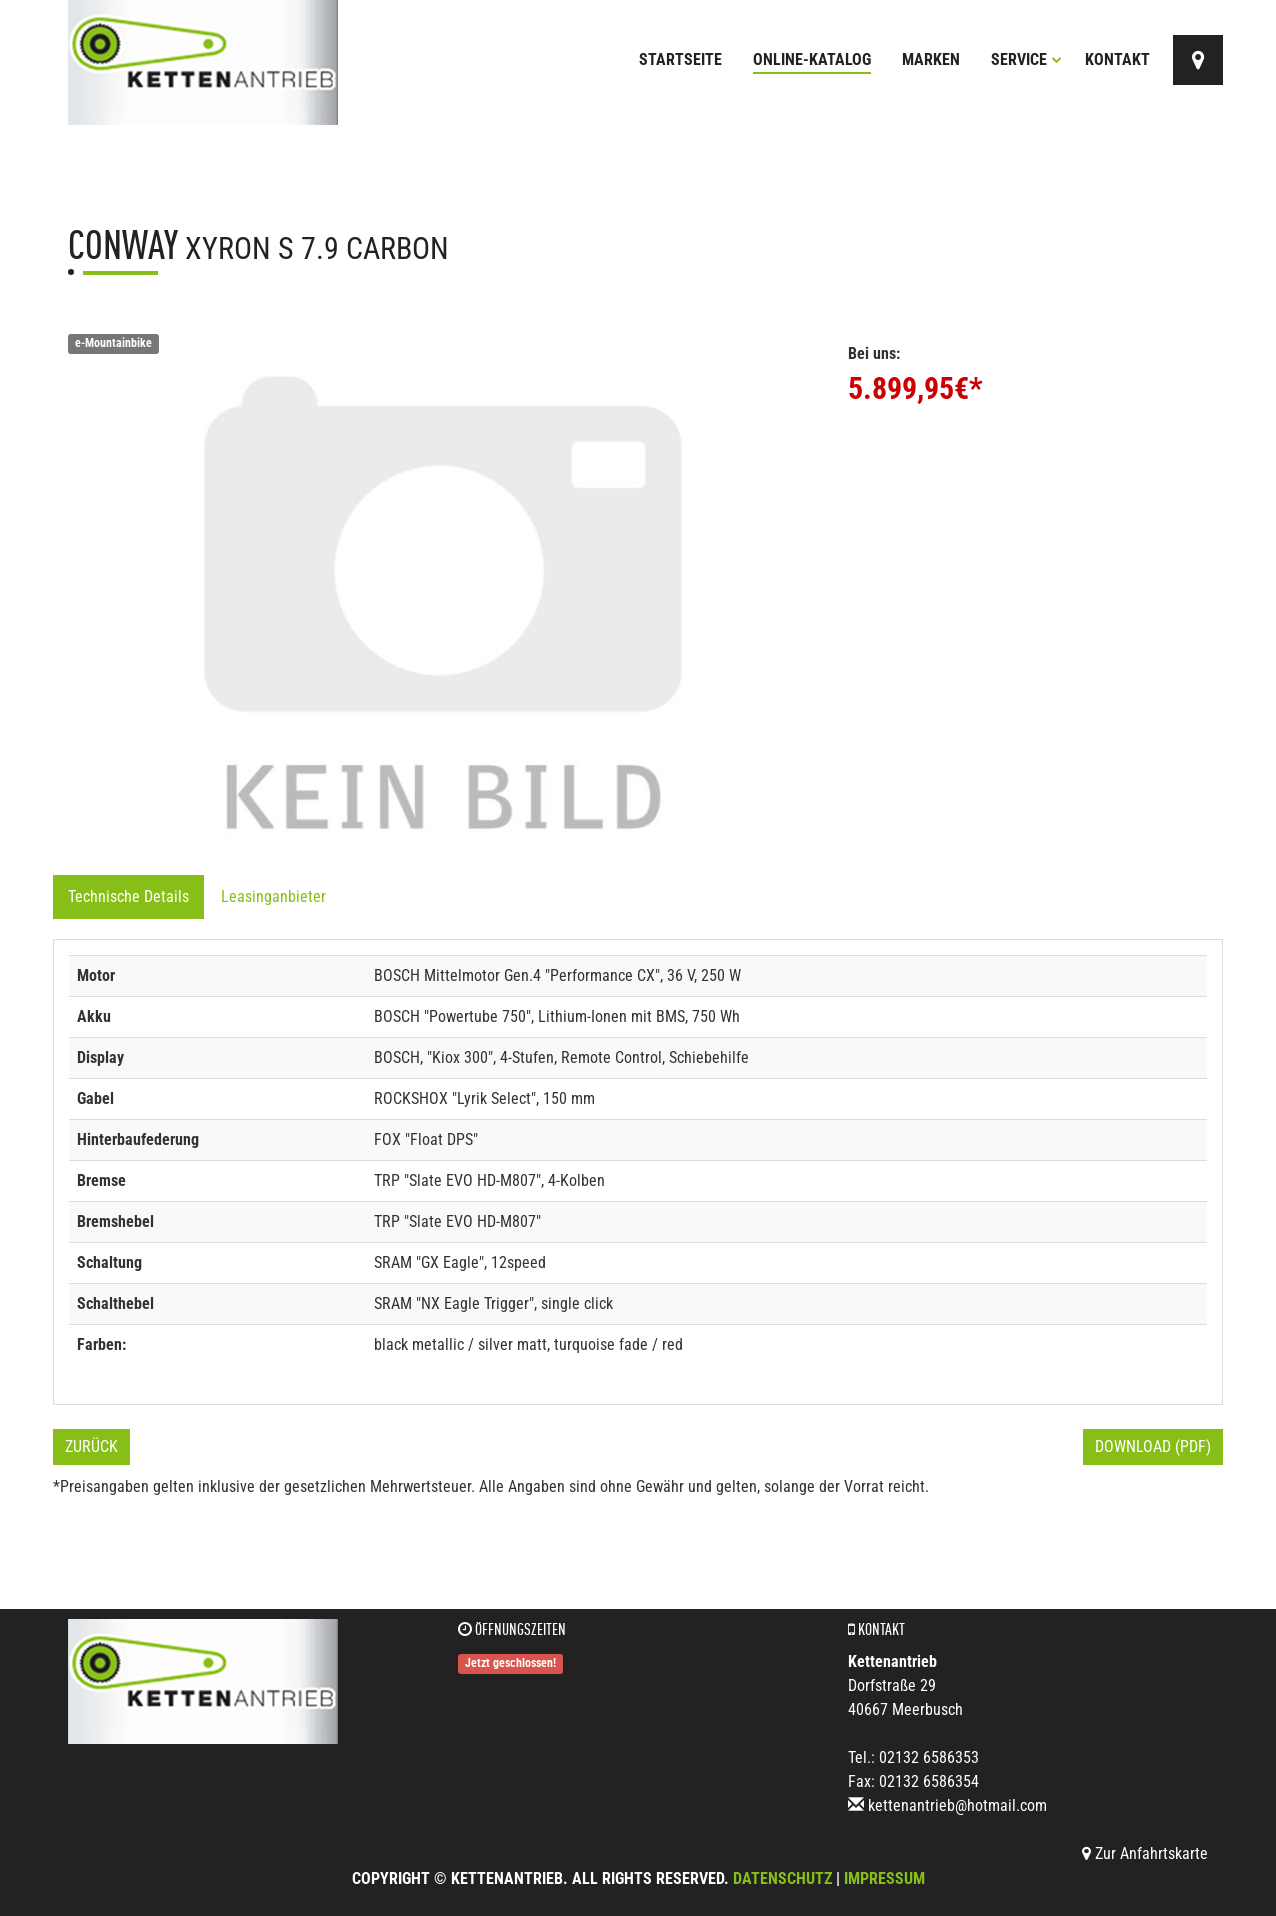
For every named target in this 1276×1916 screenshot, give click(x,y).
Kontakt (1117, 59)
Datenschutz (782, 1878)
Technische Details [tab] (128, 896)
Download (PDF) (1153, 1446)
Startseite (680, 59)
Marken (931, 59)
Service (1026, 59)
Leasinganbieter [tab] (273, 896)
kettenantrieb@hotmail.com (957, 1805)
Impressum (884, 1878)
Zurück (91, 1446)
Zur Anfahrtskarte (1145, 1853)
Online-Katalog (812, 59)
